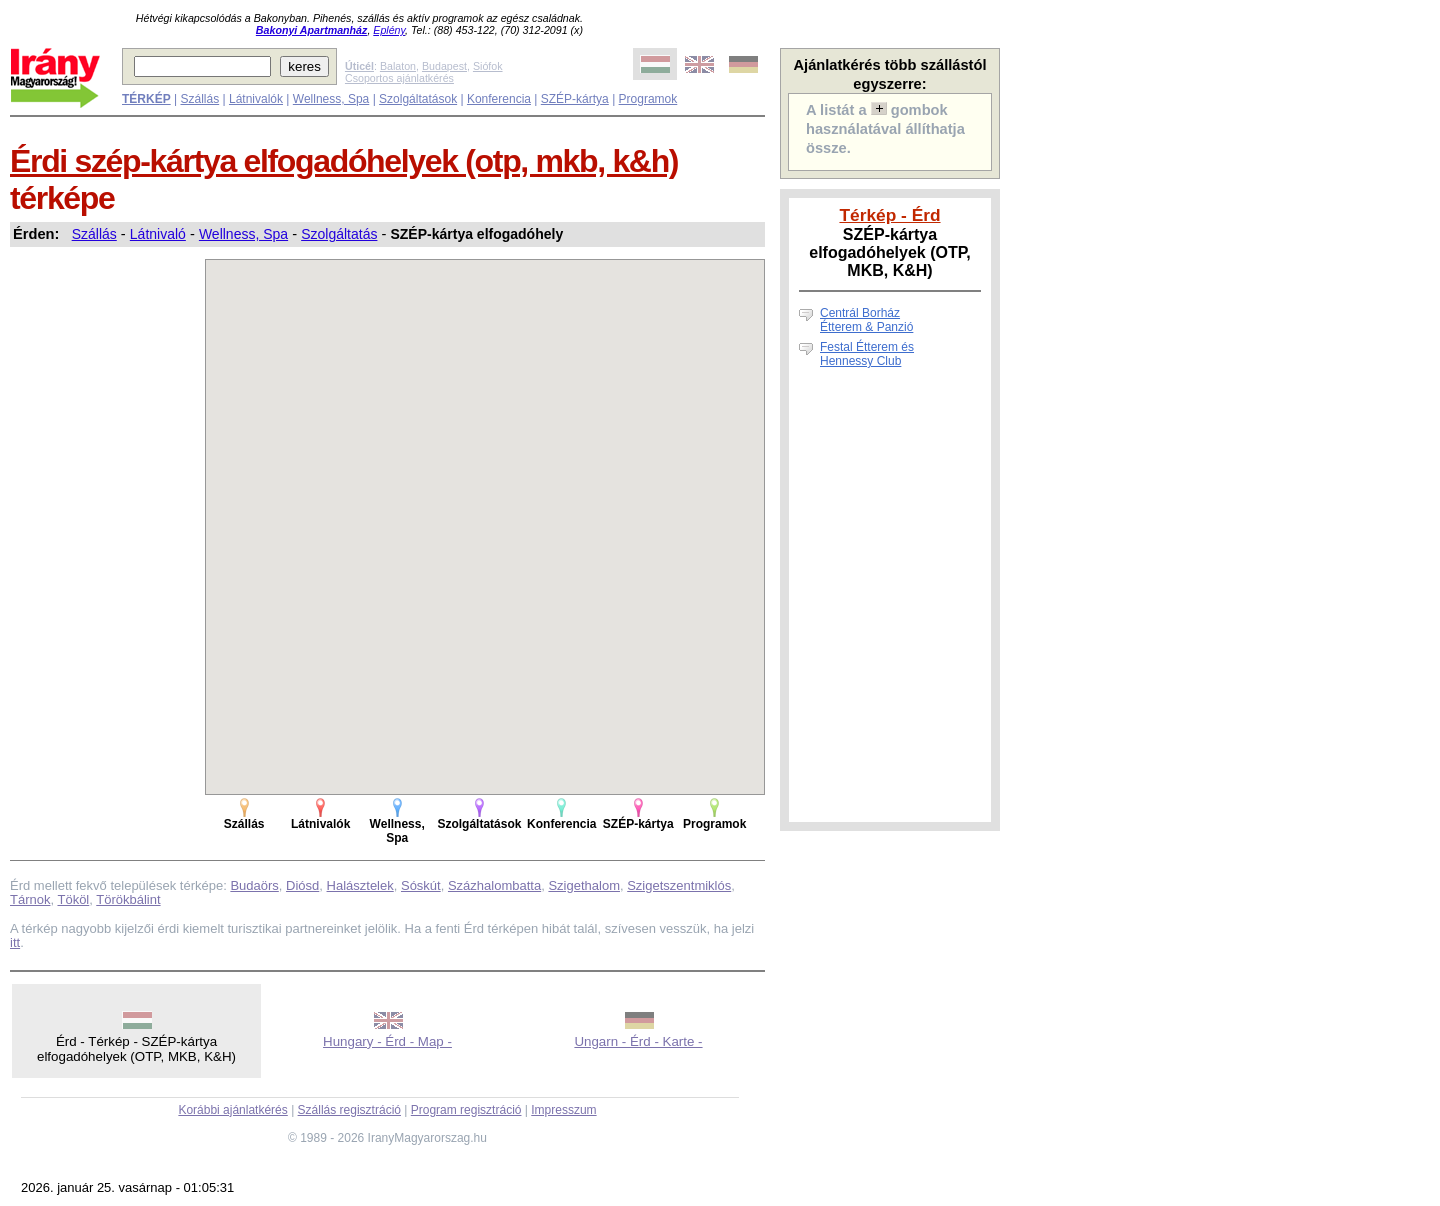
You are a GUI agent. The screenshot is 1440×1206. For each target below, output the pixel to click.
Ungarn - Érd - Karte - (638, 1041)
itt (15, 942)
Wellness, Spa (331, 99)
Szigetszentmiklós (679, 885)
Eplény (389, 30)
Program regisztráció (466, 1110)
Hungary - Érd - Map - (387, 1041)
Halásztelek (360, 885)
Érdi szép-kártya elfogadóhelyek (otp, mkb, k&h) (344, 161)
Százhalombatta (494, 885)
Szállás (199, 99)
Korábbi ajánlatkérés (232, 1110)
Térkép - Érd (889, 215)
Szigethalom (584, 885)
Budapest (444, 66)
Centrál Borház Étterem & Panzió (866, 320)
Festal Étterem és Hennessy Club (867, 354)
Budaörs (254, 885)
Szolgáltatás (339, 234)
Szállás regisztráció (349, 1110)
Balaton (398, 66)
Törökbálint (128, 899)
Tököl (73, 899)
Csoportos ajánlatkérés (399, 78)
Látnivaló (158, 234)
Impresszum (563, 1110)
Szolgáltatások (418, 99)
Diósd (302, 885)
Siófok (488, 66)
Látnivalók (256, 99)
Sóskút (421, 885)
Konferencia (499, 99)
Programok (648, 99)
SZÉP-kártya (575, 99)
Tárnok (30, 899)
